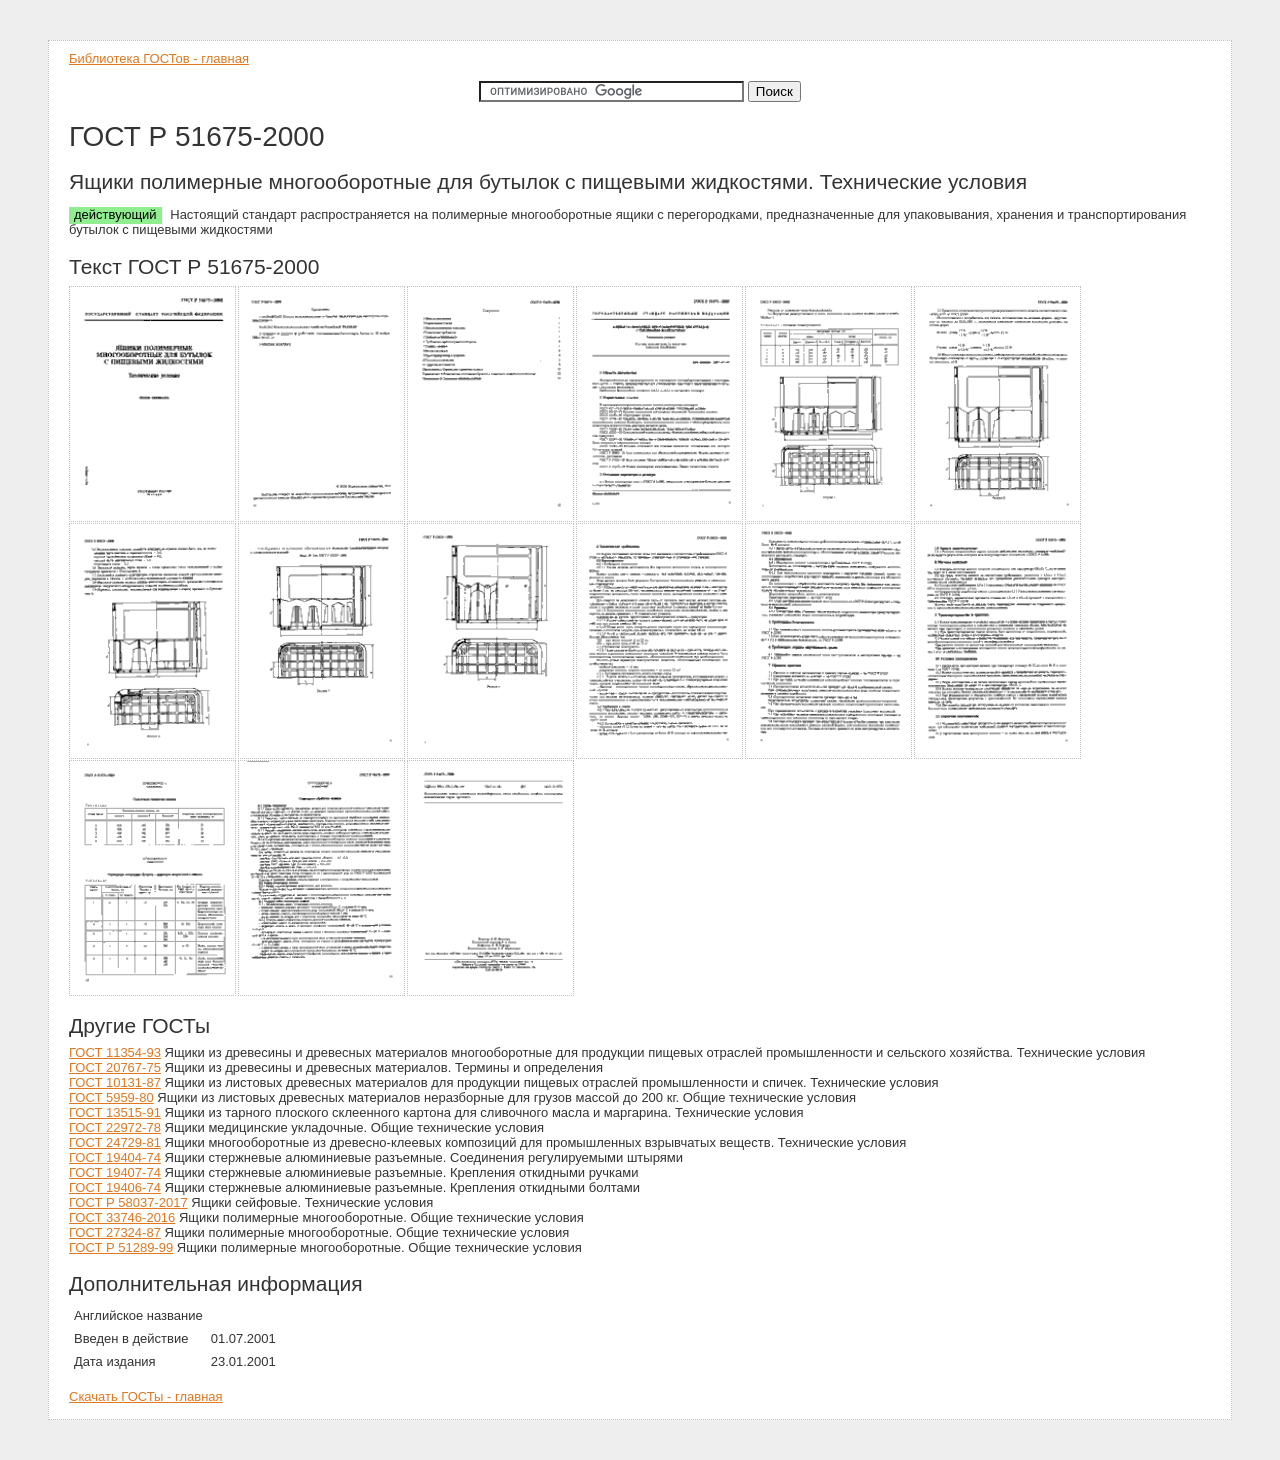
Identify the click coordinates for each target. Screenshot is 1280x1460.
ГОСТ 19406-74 (115, 1187)
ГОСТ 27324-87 (115, 1232)
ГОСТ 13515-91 (115, 1112)
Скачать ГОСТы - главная (146, 1396)
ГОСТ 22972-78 (115, 1127)
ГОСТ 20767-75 (115, 1067)
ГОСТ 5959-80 (111, 1097)
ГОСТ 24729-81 (115, 1142)
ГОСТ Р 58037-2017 (128, 1202)
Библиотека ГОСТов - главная (159, 58)
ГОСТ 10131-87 (115, 1082)
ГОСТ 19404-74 (115, 1157)
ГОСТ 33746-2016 (122, 1217)
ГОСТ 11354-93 (115, 1052)
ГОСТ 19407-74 (115, 1172)
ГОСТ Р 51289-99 (121, 1247)
